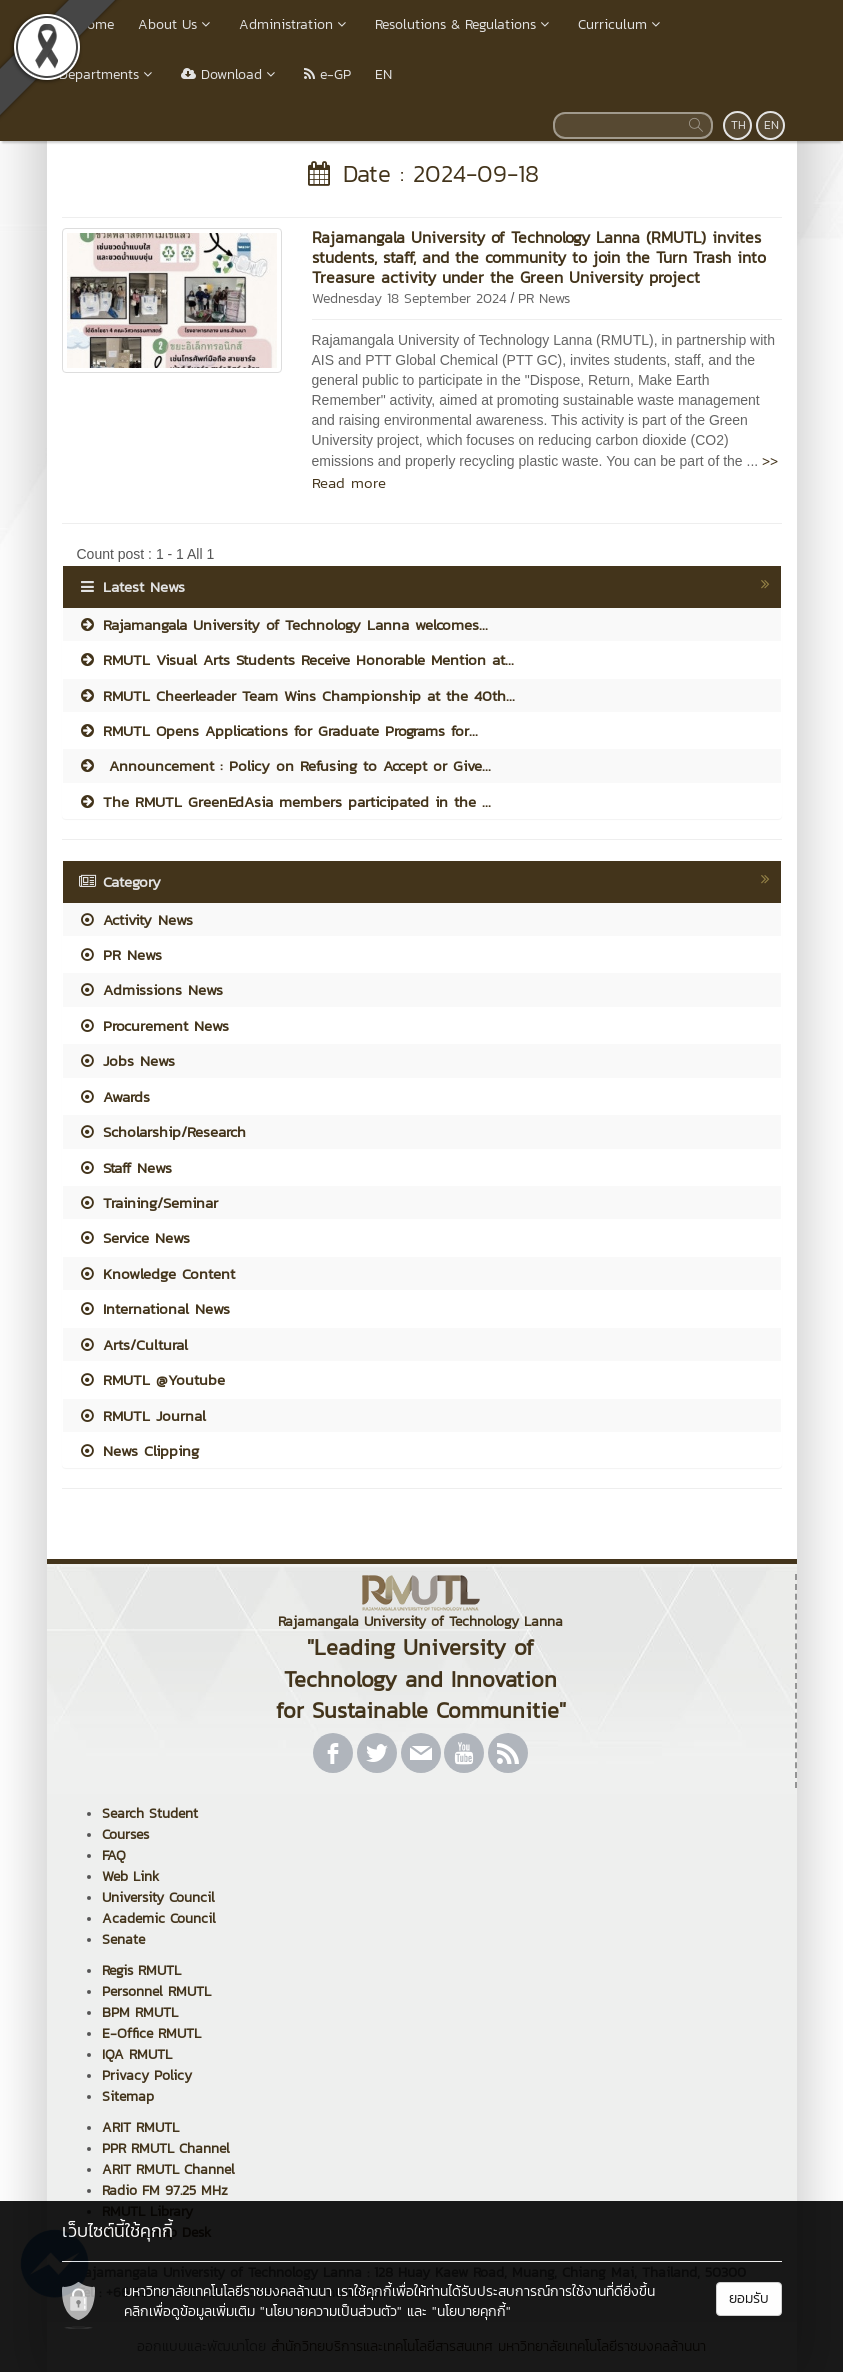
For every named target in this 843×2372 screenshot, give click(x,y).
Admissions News (150, 989)
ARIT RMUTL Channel (168, 2169)
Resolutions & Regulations (464, 24)
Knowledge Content (156, 1273)
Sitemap (128, 2096)
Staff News (125, 1167)
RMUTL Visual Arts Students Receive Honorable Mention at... (296, 659)
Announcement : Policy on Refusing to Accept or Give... (284, 765)
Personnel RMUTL (156, 1991)
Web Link (130, 1876)
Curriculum (621, 24)
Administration (295, 24)
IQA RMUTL (137, 2054)
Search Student (150, 1813)
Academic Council (159, 1918)
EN (383, 74)
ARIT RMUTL (140, 2127)
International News (154, 1308)
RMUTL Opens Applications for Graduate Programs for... (278, 730)
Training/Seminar (148, 1202)
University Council (158, 1897)
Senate (123, 1939)
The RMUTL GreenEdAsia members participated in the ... (284, 801)
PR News (544, 298)
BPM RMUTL (140, 2012)
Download (230, 74)
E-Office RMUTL (151, 2033)
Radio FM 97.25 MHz (165, 2190)
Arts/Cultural (133, 1344)
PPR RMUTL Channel (166, 2148)
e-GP (327, 74)
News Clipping (138, 1450)
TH (738, 125)
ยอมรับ (749, 2298)
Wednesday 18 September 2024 (409, 298)
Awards (114, 1096)
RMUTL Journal (142, 1415)
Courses (125, 1834)
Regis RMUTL (141, 1970)
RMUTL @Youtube (151, 1379)
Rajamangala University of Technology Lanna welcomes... (283, 624)
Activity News (135, 919)
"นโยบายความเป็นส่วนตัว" (331, 2311)
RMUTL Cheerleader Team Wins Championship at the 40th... (296, 695)
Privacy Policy (147, 2075)
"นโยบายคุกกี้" (471, 2311)
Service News (134, 1237)
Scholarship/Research (162, 1131)
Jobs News (126, 1060)
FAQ (114, 1855)
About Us (176, 24)
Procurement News (153, 1025)
